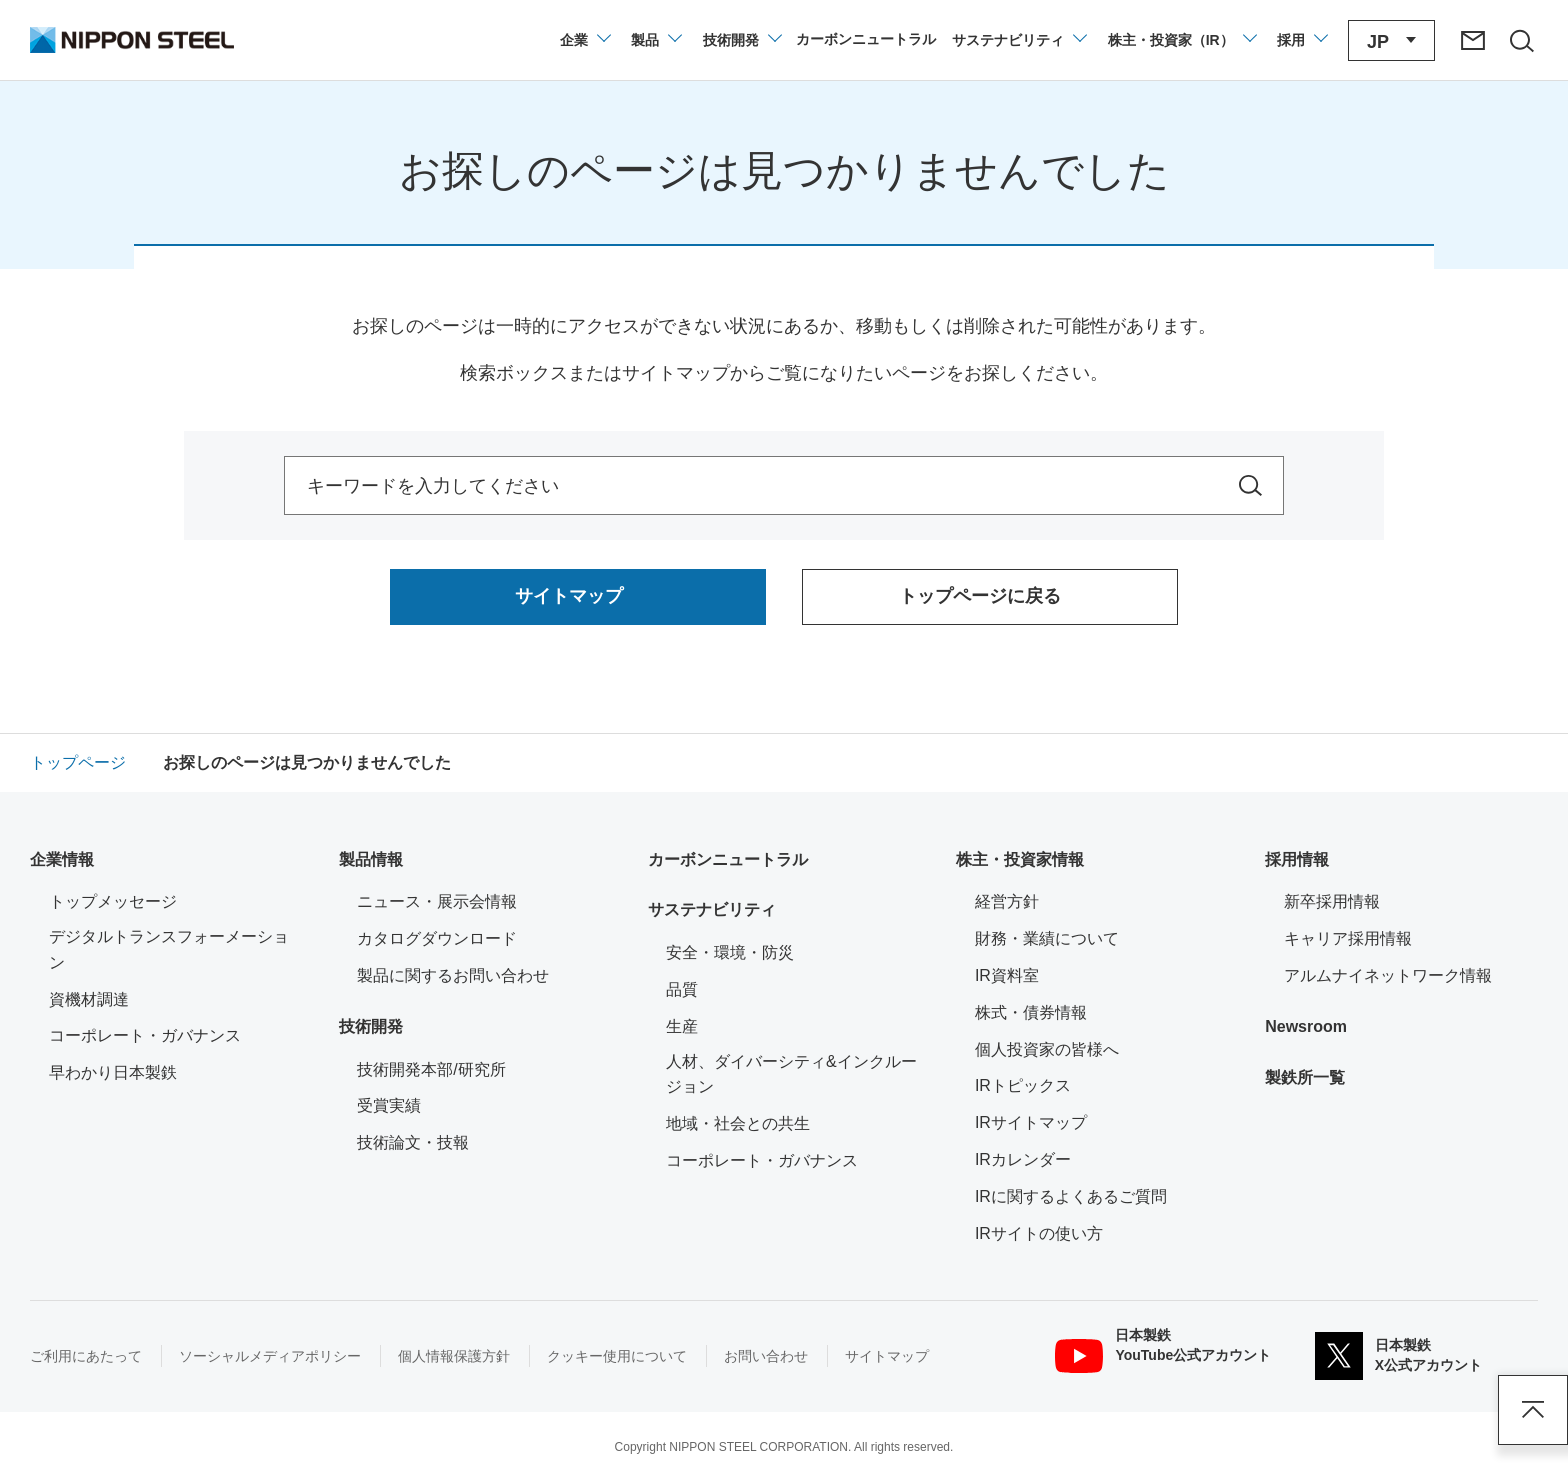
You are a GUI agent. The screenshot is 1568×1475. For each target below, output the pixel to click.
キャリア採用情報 (1348, 938)
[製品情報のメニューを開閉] (655, 40)
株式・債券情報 (1031, 1012)
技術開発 (371, 1026)
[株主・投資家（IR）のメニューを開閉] (1181, 40)
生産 (682, 1026)
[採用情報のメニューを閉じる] (1301, 40)
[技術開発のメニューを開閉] (741, 40)
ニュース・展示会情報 (437, 901)
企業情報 (62, 859)
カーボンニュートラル (728, 859)
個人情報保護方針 (454, 1356)
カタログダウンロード (437, 938)
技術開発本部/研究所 (431, 1069)
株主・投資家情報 (1020, 859)
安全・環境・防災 (730, 952)
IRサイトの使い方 (1039, 1233)
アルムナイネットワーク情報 (1400, 973)
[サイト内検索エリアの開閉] (1521, 40)
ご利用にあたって (86, 1356)
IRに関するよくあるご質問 (1071, 1196)
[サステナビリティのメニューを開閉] (1018, 40)
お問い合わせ (766, 1356)
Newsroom (1306, 1026)
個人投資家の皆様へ (1047, 1049)
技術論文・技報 (413, 1142)
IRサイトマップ (1031, 1122)
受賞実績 (389, 1105)
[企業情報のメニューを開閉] (584, 40)
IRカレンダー (1023, 1159)
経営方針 (1007, 901)
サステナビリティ (712, 909)
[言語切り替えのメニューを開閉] (1391, 40)
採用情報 (1297, 859)
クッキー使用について (617, 1356)
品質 (682, 989)
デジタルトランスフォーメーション (169, 949)
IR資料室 (1007, 975)
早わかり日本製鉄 (113, 1072)
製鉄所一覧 (1305, 1077)
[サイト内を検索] (1250, 485)
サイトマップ (887, 1356)
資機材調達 (89, 999)
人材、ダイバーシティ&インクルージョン (791, 1074)
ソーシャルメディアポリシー (270, 1356)
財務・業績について (1047, 938)
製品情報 (371, 859)
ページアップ (1533, 1410)
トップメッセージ (113, 901)
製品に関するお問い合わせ (453, 975)
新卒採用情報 (1332, 901)
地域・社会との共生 (738, 1123)
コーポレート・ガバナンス (145, 1035)
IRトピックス (1023, 1085)
